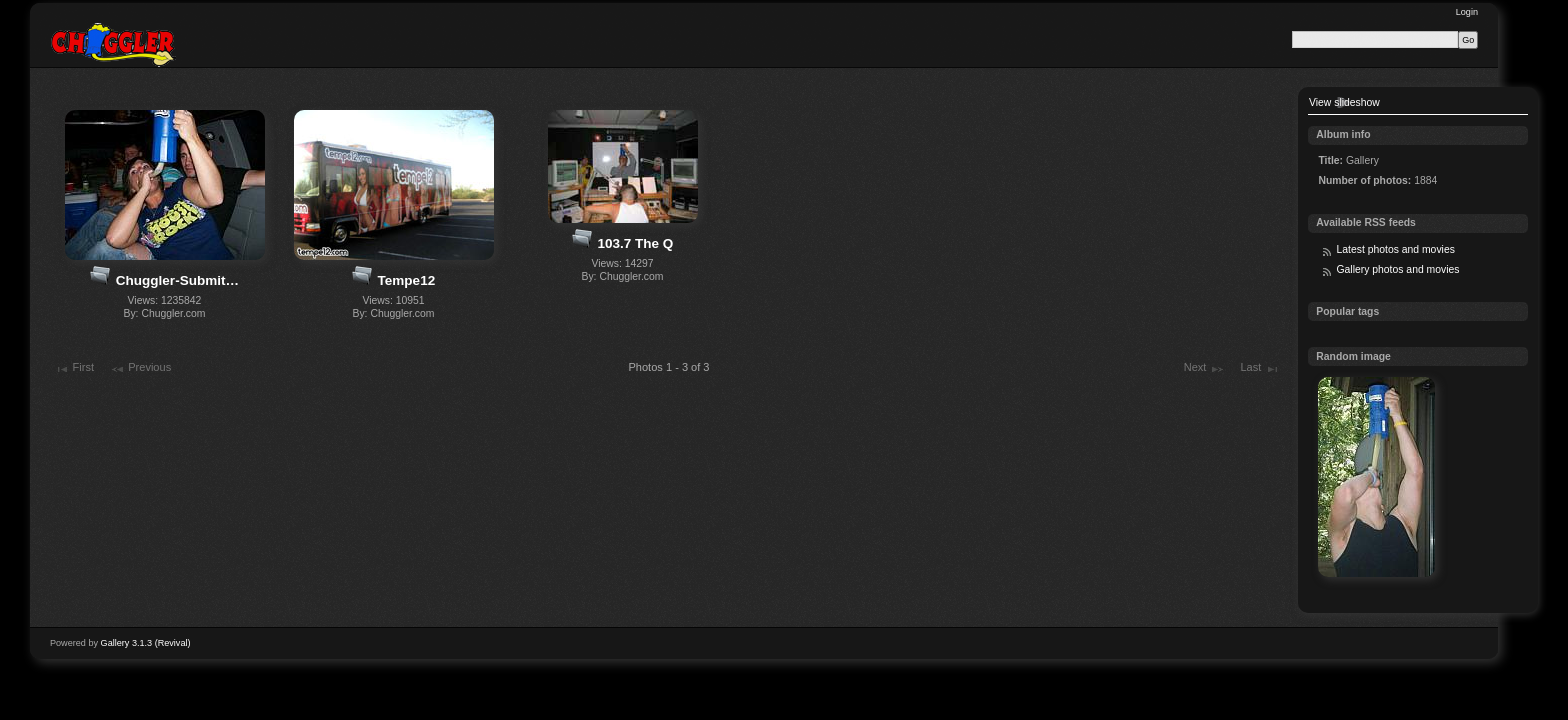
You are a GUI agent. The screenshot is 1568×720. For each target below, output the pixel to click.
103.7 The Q (635, 243)
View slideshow (1344, 102)
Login (1467, 12)
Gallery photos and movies (1397, 269)
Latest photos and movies (1395, 249)
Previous (140, 369)
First (74, 369)
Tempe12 (407, 280)
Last (1259, 369)
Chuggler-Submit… (177, 280)
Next (1204, 369)
